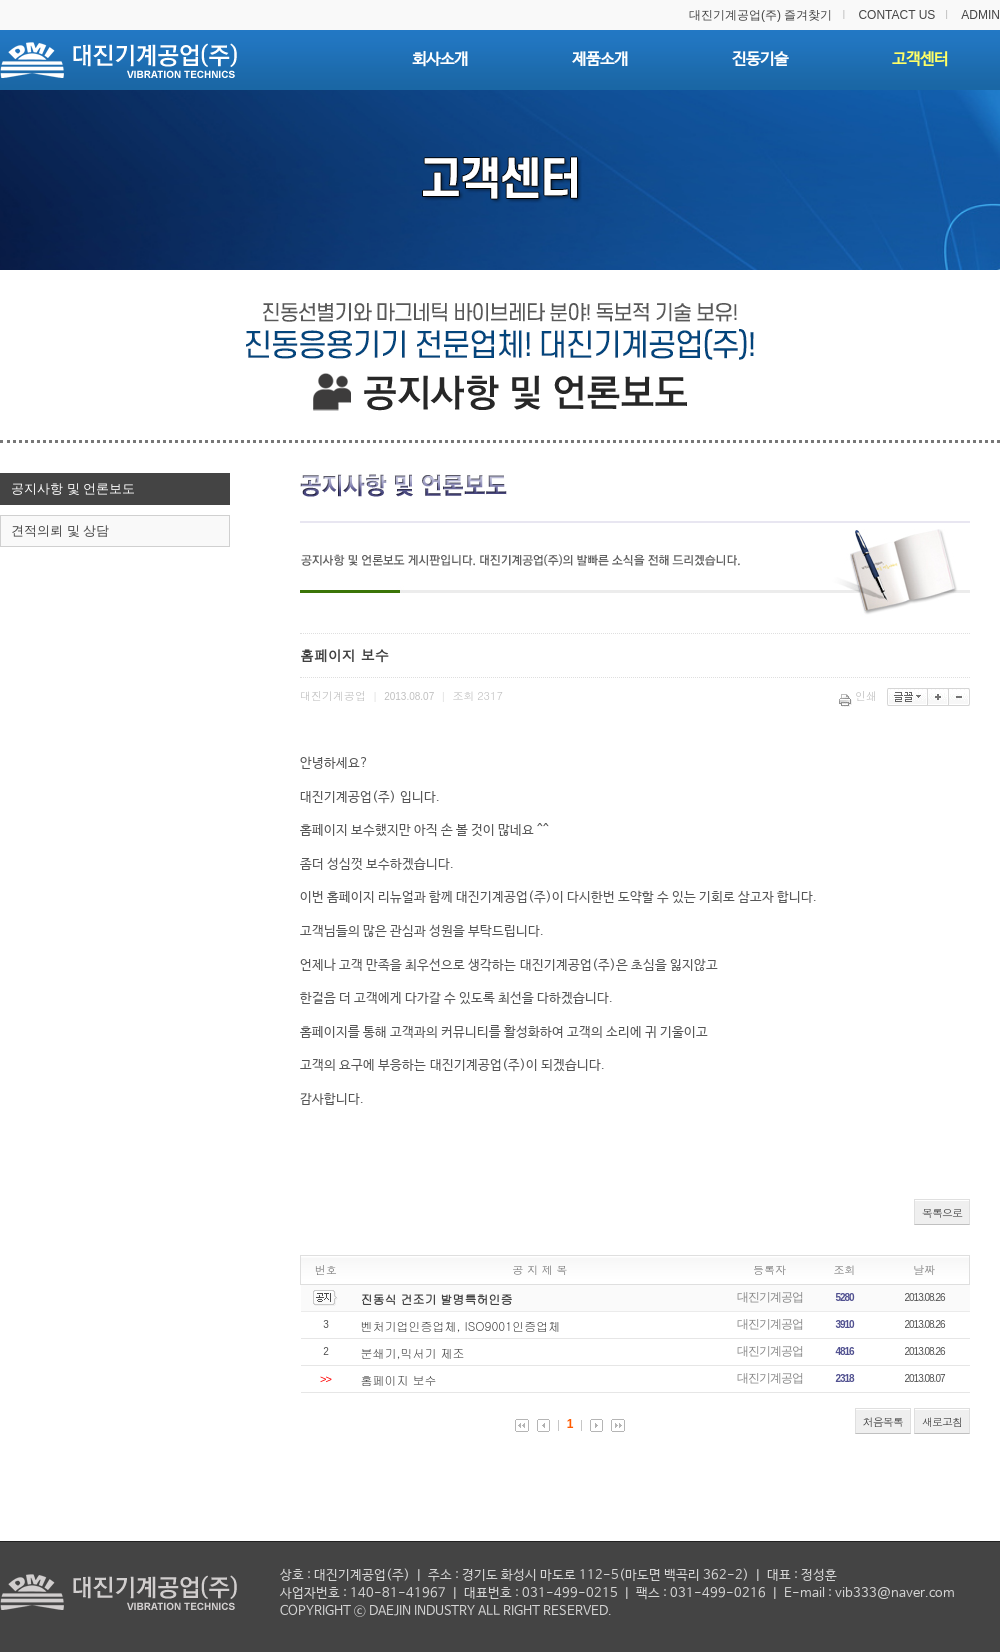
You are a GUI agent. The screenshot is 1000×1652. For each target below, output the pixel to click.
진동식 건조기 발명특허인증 (437, 1298)
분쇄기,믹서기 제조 (413, 1352)
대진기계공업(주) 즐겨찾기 (760, 15)
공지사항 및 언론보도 (73, 488)
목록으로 (942, 1212)
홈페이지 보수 (399, 1379)
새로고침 (942, 1421)
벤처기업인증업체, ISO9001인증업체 (461, 1325)
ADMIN (980, 15)
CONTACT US (896, 15)
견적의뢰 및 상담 (60, 530)
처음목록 (883, 1421)
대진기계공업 (770, 1297)
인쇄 (859, 695)
